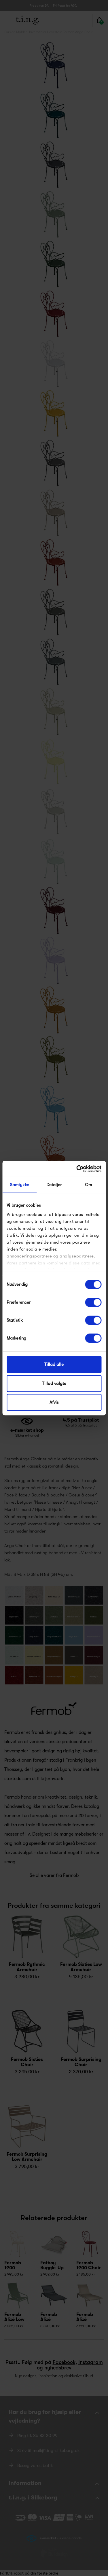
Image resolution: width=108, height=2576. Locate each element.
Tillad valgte (54, 1383)
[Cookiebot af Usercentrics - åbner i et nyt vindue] (76, 1169)
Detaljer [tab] (54, 1184)
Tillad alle (54, 1364)
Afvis (54, 1402)
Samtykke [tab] (19, 1184)
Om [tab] (88, 1184)
